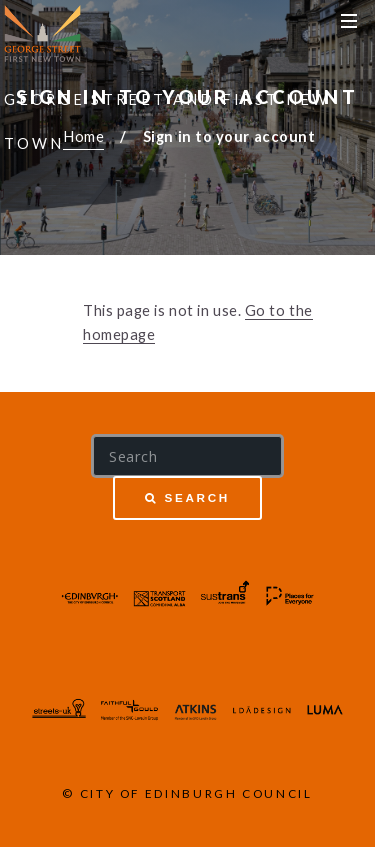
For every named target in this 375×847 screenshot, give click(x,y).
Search (197, 497)
